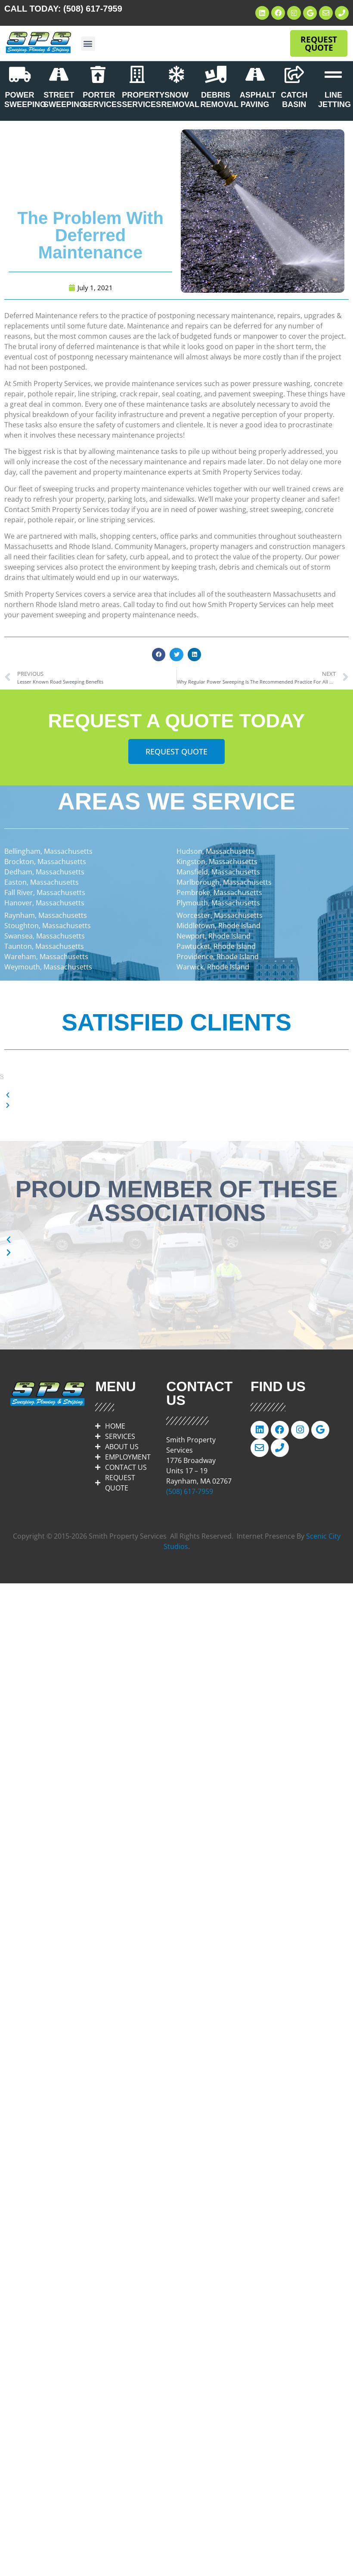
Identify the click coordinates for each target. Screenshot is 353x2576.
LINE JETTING (334, 100)
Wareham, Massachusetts (46, 956)
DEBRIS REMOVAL (220, 100)
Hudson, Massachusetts (215, 851)
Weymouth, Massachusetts (48, 967)
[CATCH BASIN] (294, 74)
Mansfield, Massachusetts (218, 872)
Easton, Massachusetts (41, 882)
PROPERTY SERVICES (143, 100)
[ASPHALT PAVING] (254, 74)
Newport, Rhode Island (213, 936)
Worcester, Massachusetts (219, 915)
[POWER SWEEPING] (19, 74)
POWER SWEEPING (25, 100)
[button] (88, 44)
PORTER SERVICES (102, 100)
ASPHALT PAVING (258, 100)
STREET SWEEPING (64, 100)
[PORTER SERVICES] (98, 74)
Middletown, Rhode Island (218, 925)
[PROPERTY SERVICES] (137, 74)
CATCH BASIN (294, 100)
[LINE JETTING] (333, 74)
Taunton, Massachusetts (44, 946)
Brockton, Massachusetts (45, 861)
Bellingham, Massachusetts (48, 851)
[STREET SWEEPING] (59, 74)
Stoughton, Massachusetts (47, 925)
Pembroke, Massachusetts (219, 892)
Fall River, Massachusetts (44, 892)
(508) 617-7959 (92, 8)
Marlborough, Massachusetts (224, 882)
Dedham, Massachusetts (44, 872)
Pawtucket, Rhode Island (216, 946)
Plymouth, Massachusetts (218, 903)
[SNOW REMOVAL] (176, 74)
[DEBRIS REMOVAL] (215, 74)
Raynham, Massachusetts (45, 915)
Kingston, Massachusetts (216, 861)
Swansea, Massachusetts (44, 936)
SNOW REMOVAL (180, 100)
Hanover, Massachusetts (44, 903)
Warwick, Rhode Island (212, 967)
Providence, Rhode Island (217, 956)
